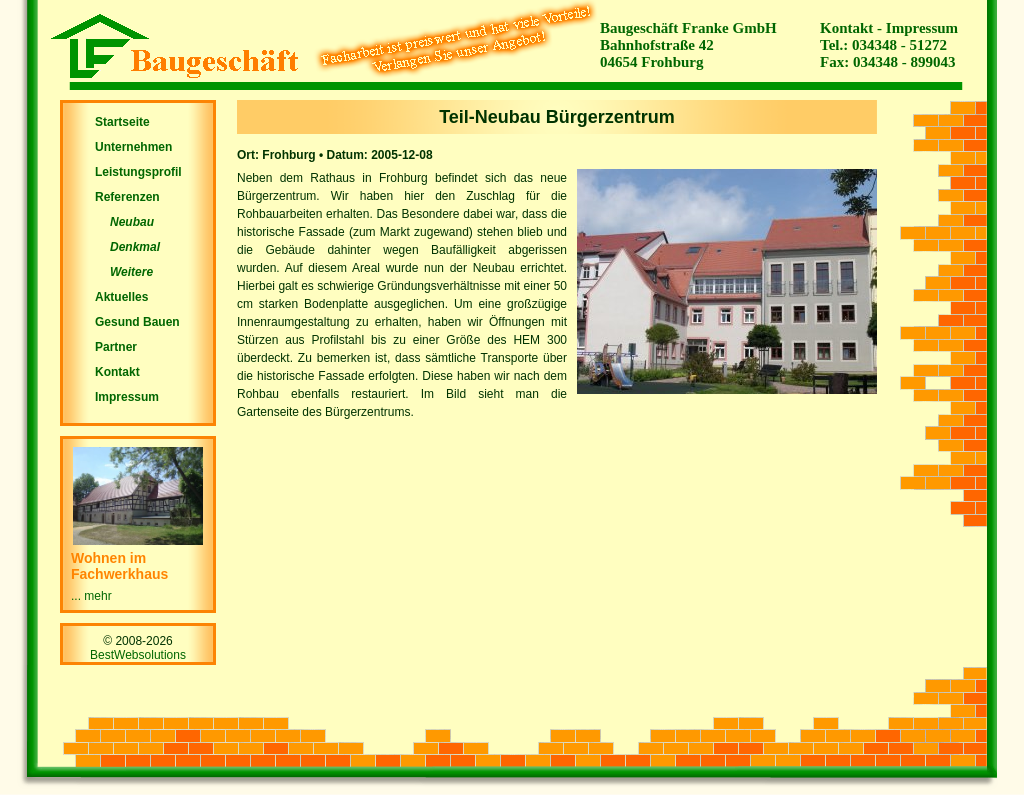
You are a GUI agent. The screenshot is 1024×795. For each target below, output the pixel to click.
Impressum (922, 28)
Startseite (122, 122)
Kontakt (846, 28)
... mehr (91, 596)
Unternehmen (133, 147)
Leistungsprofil (138, 172)
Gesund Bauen (137, 322)
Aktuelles (121, 297)
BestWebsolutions (138, 655)
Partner (116, 347)
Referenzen (127, 197)
